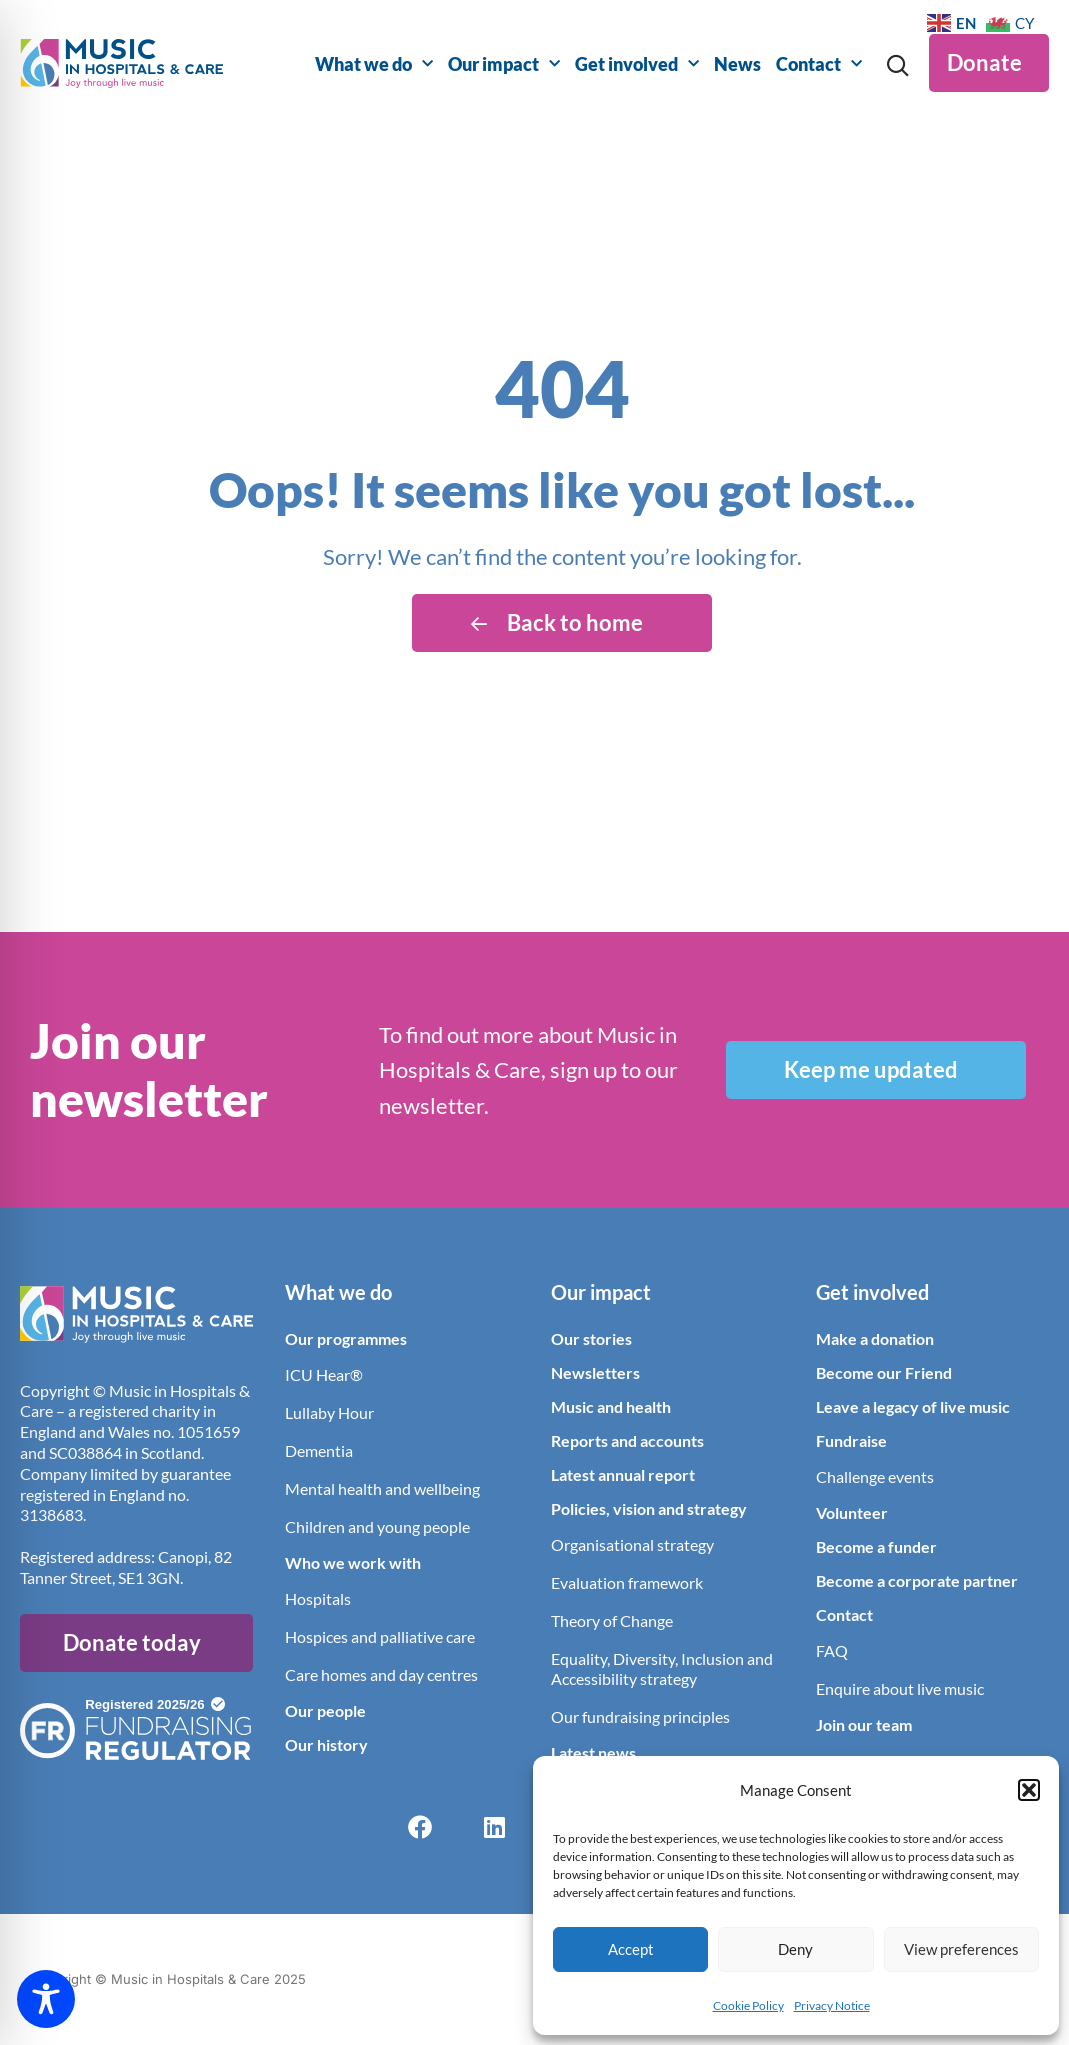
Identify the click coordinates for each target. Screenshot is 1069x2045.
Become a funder (876, 1546)
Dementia (319, 1450)
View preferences (961, 1949)
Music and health (611, 1406)
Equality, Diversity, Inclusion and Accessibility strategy (662, 1668)
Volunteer (852, 1512)
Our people (325, 1710)
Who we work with (353, 1562)
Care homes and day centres (381, 1674)
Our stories (591, 1338)
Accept (631, 1949)
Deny (795, 1949)
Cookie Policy (748, 2005)
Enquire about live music (900, 1688)
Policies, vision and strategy (649, 1508)
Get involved (637, 64)
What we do (374, 64)
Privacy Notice (832, 2005)
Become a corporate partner (917, 1580)
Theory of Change (612, 1620)
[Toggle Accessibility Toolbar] (46, 1999)
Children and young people (377, 1526)
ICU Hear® (324, 1374)
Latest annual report (623, 1474)
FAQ (832, 1650)
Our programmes (346, 1338)
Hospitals (318, 1598)
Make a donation (875, 1338)
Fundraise (851, 1440)
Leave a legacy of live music (913, 1406)
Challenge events (875, 1476)
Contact (819, 64)
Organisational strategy (632, 1544)
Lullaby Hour (329, 1412)
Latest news (593, 1752)
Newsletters (595, 1372)
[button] (1029, 1790)
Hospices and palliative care (380, 1636)
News (737, 64)
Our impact (504, 64)
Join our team (864, 1724)
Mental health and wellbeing (382, 1488)
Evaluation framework (627, 1582)
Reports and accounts (627, 1440)
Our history (326, 1744)
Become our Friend (884, 1372)
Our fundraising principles (640, 1716)
